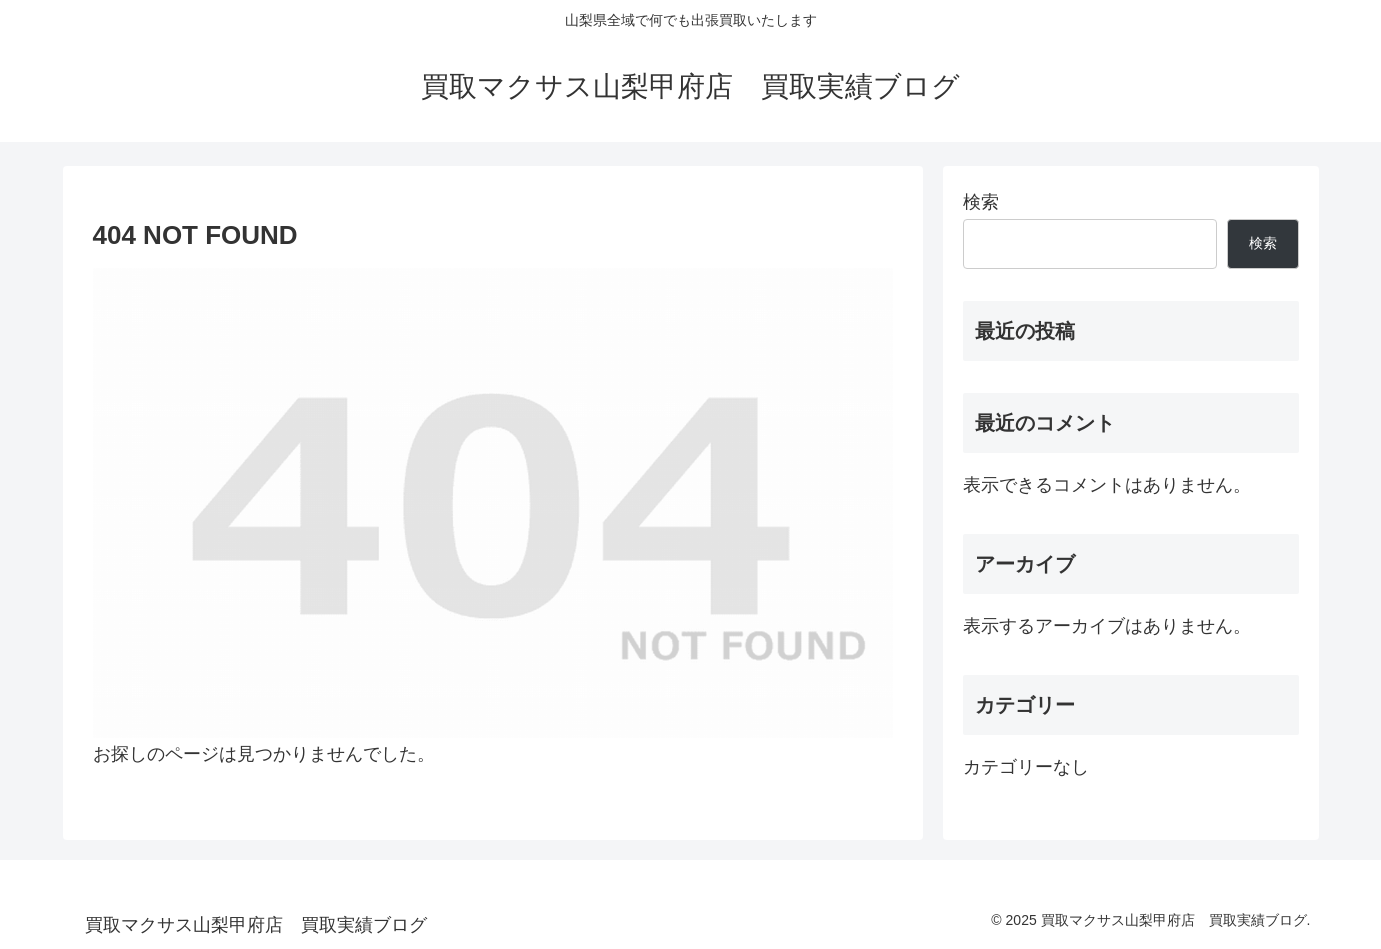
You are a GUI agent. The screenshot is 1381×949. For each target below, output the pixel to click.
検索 (981, 202)
